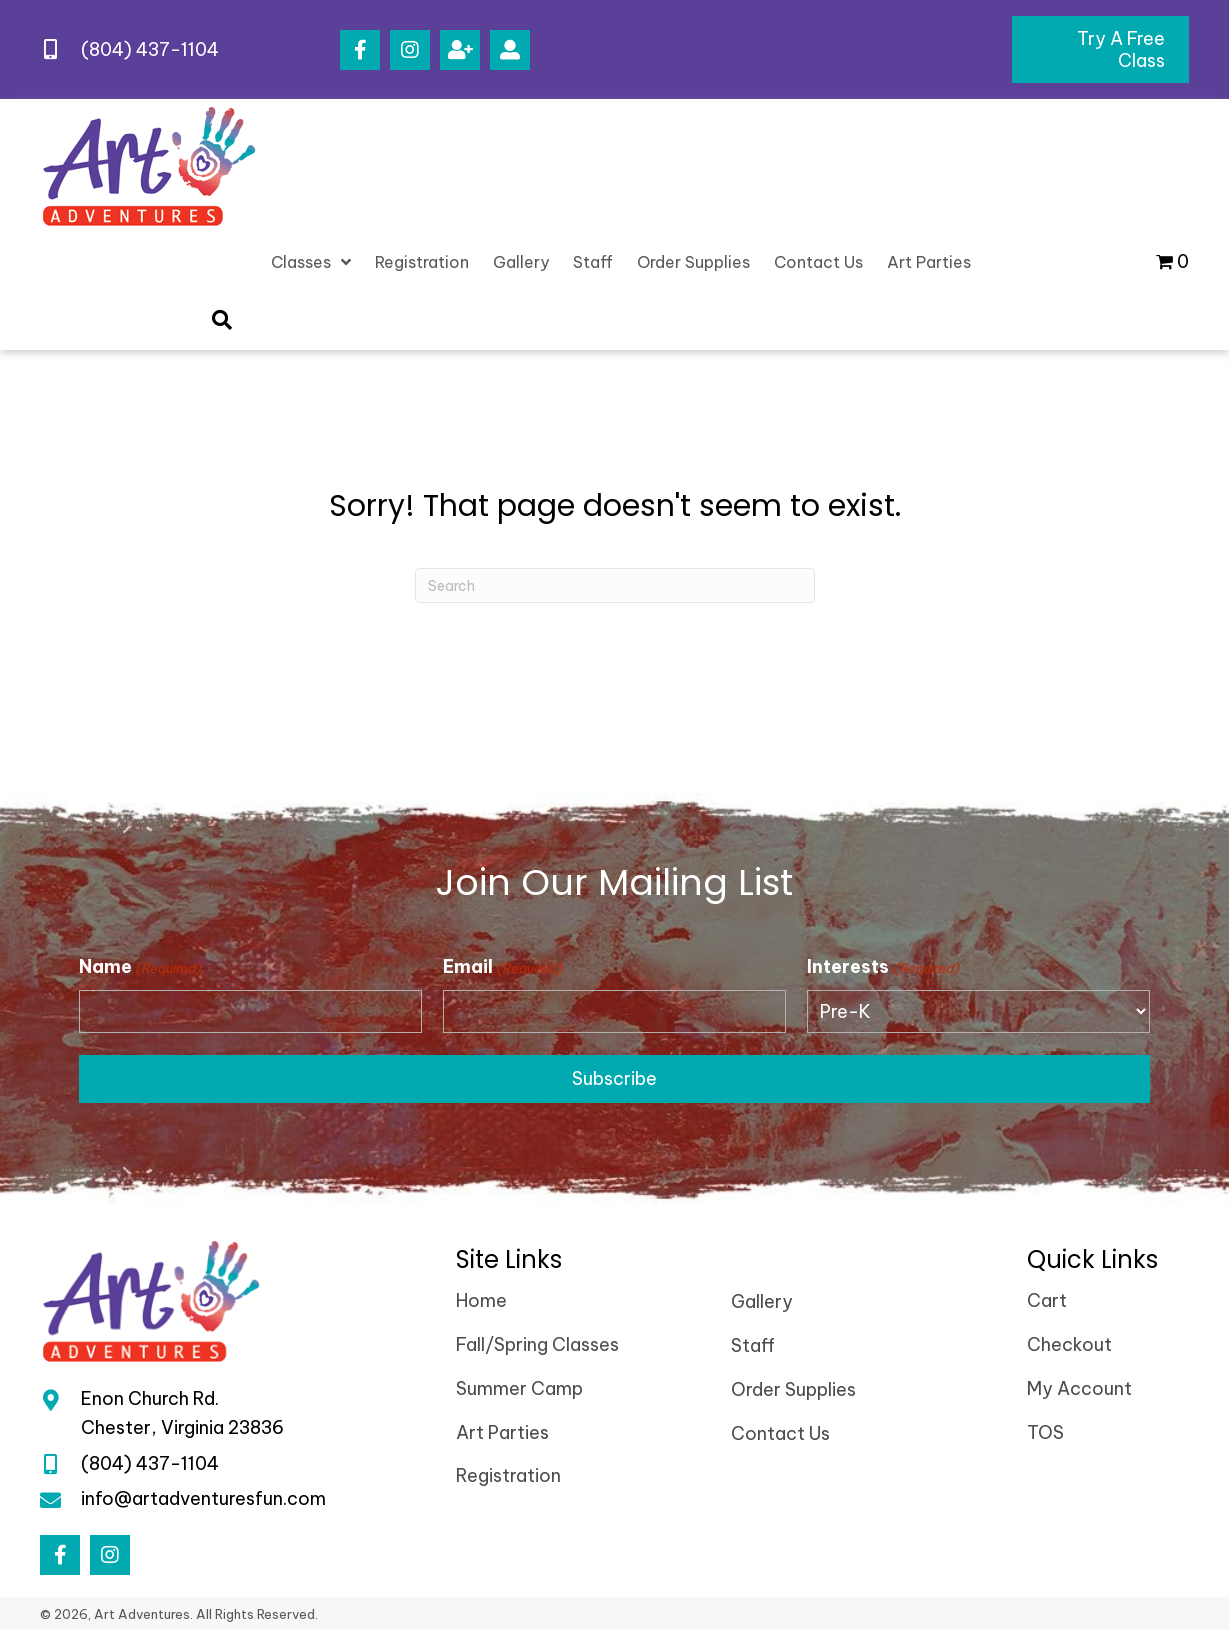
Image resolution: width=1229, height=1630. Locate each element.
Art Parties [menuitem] (502, 1432)
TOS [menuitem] (1045, 1432)
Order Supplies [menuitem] (793, 1389)
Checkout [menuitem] (1069, 1344)
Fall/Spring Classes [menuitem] (537, 1344)
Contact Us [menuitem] (780, 1433)
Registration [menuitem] (508, 1475)
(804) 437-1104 (150, 49)
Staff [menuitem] (753, 1345)
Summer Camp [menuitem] (519, 1388)
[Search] (615, 585)
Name (140, 967)
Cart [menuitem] (1047, 1300)
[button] (360, 50)
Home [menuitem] (481, 1300)
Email (502, 967)
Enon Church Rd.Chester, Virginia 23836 (182, 1413)
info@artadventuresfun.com (203, 1499)
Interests (882, 967)
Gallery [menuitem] (762, 1301)
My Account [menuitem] (1079, 1388)
